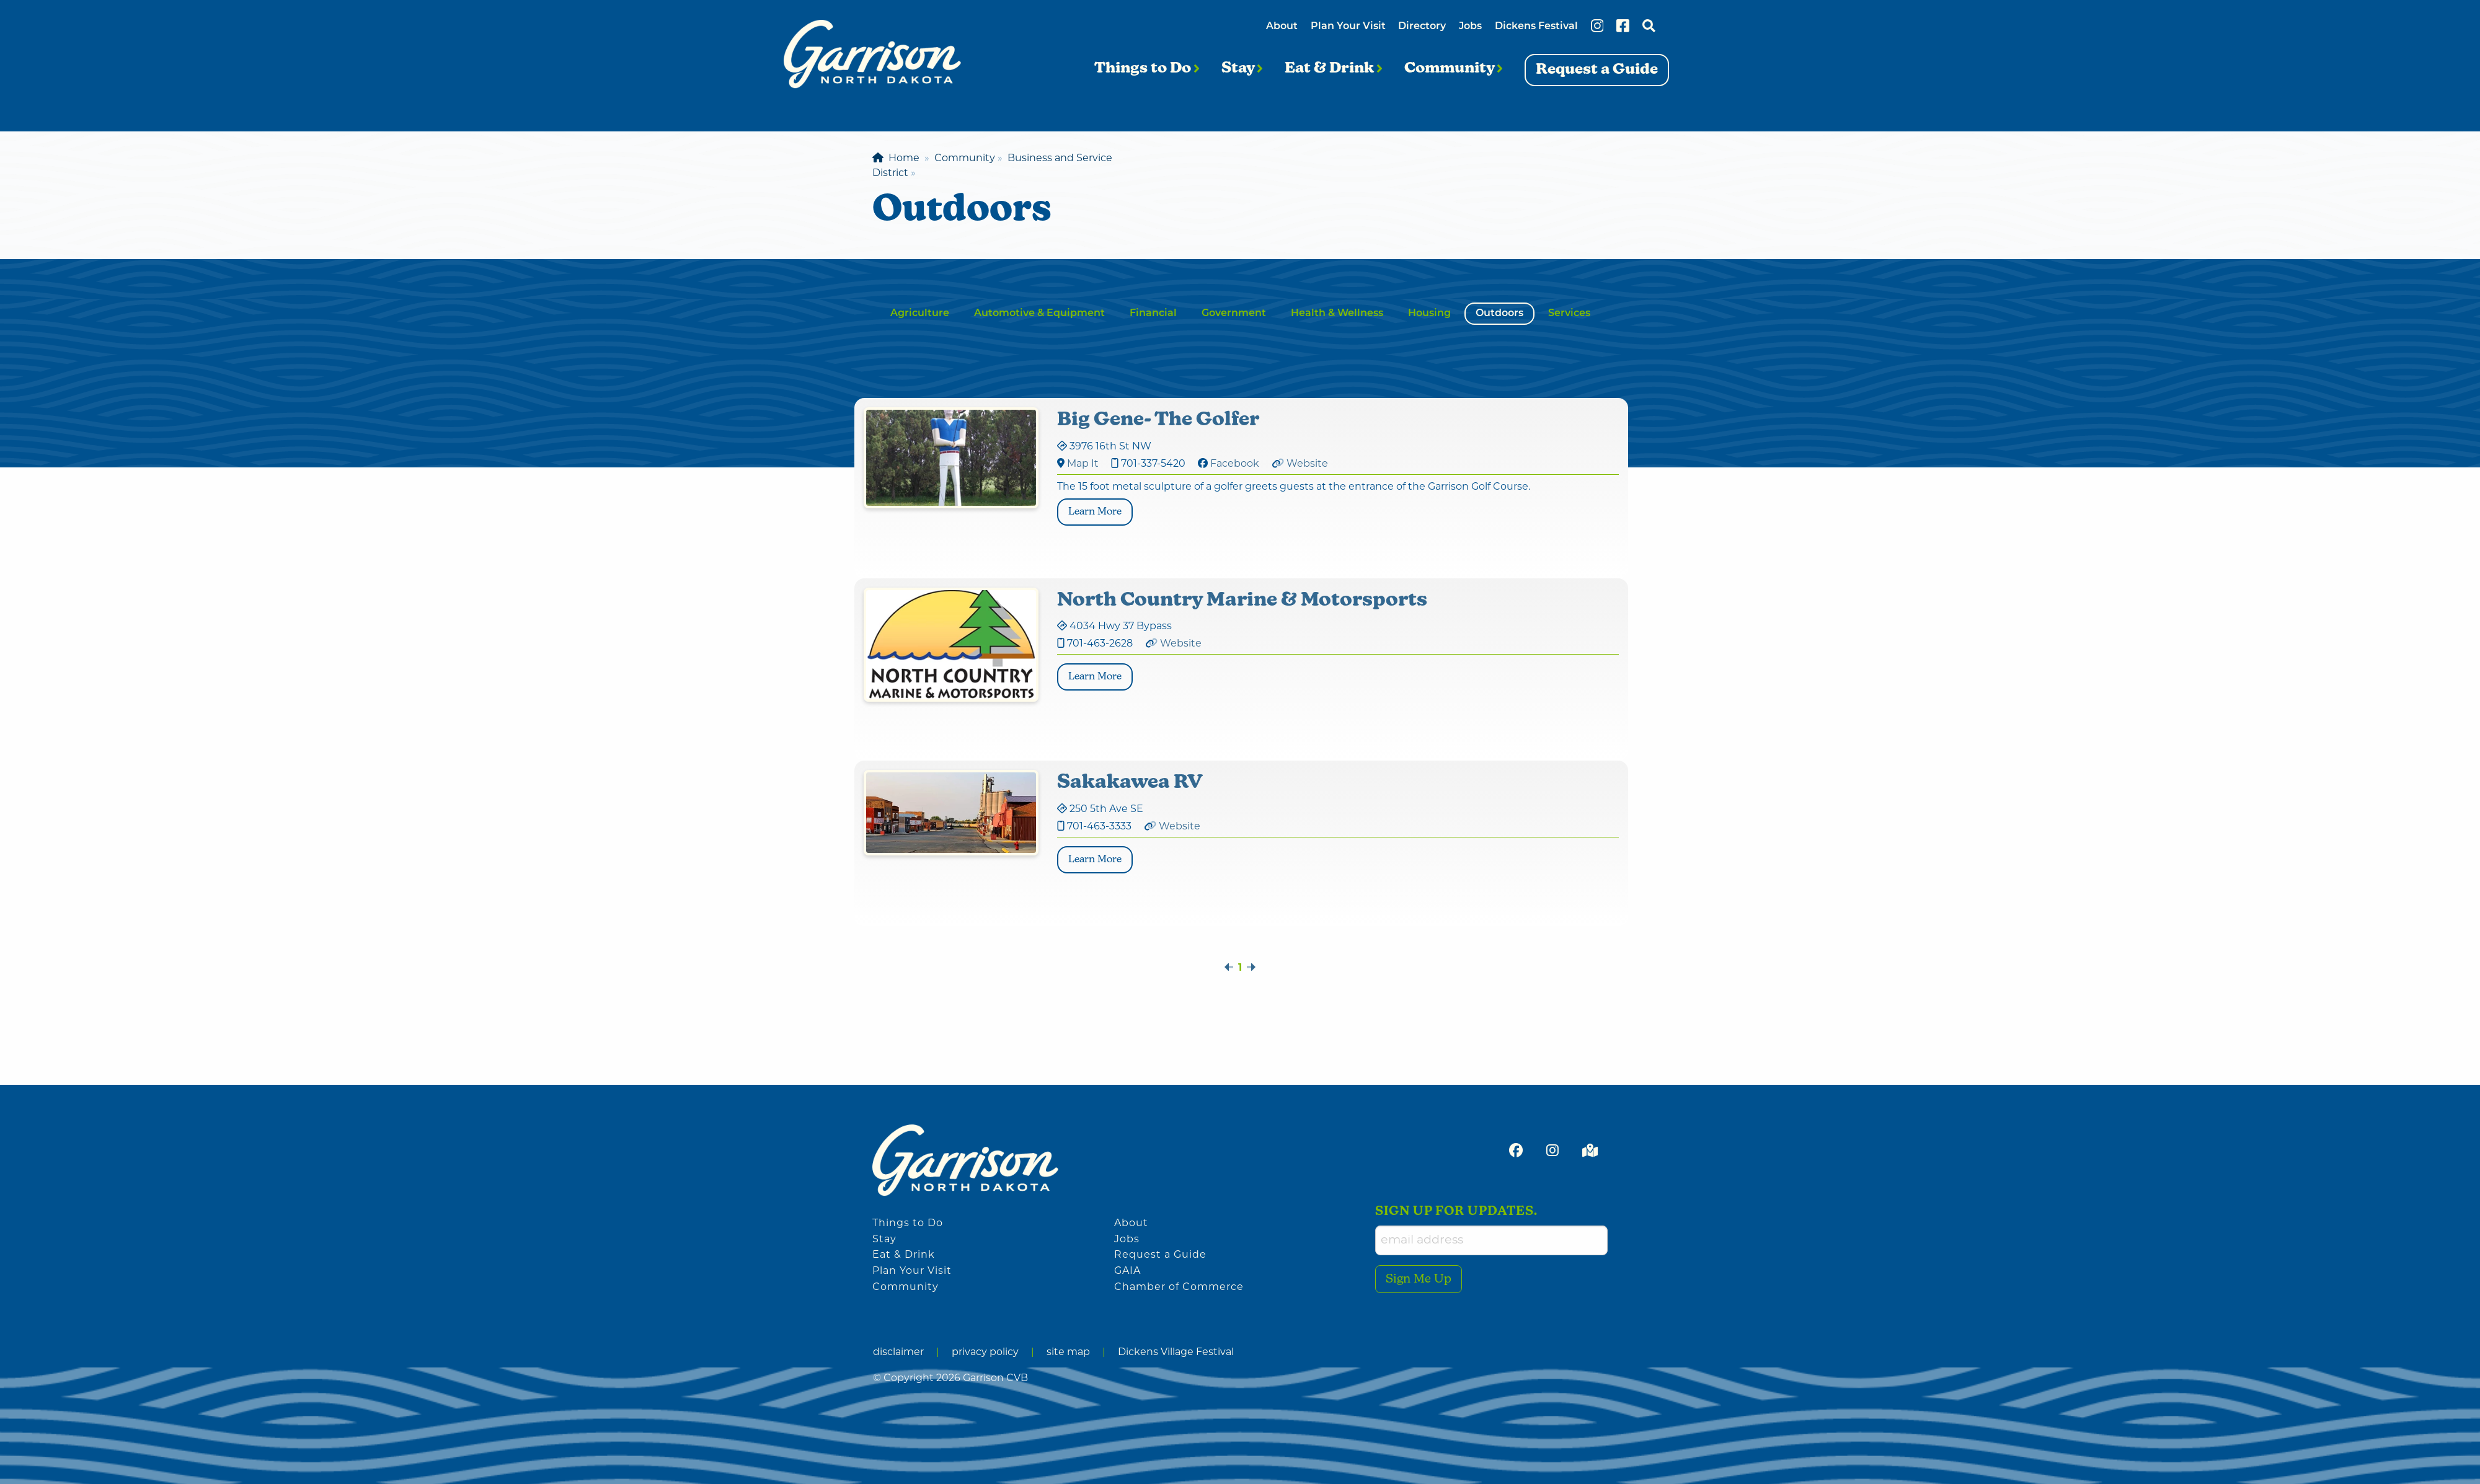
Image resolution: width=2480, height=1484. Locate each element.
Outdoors (1499, 314)
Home (895, 159)
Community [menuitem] (964, 159)
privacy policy (985, 1353)
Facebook (1234, 464)
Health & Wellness (1337, 314)
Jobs (1470, 27)
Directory (1422, 27)
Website (1307, 464)
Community (1453, 68)
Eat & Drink (1333, 68)
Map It (1083, 464)
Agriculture (919, 314)
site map (1068, 1353)
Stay (1241, 68)
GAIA (1127, 1271)
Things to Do (1146, 68)
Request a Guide (1160, 1255)
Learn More (1100, 510)
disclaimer (898, 1353)
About (1282, 27)
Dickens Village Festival (1176, 1353)
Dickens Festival (1536, 27)
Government (1234, 314)
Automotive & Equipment (1039, 314)
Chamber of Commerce (1179, 1287)
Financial (1153, 314)
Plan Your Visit (1348, 27)
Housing (1429, 314)
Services (1569, 314)
